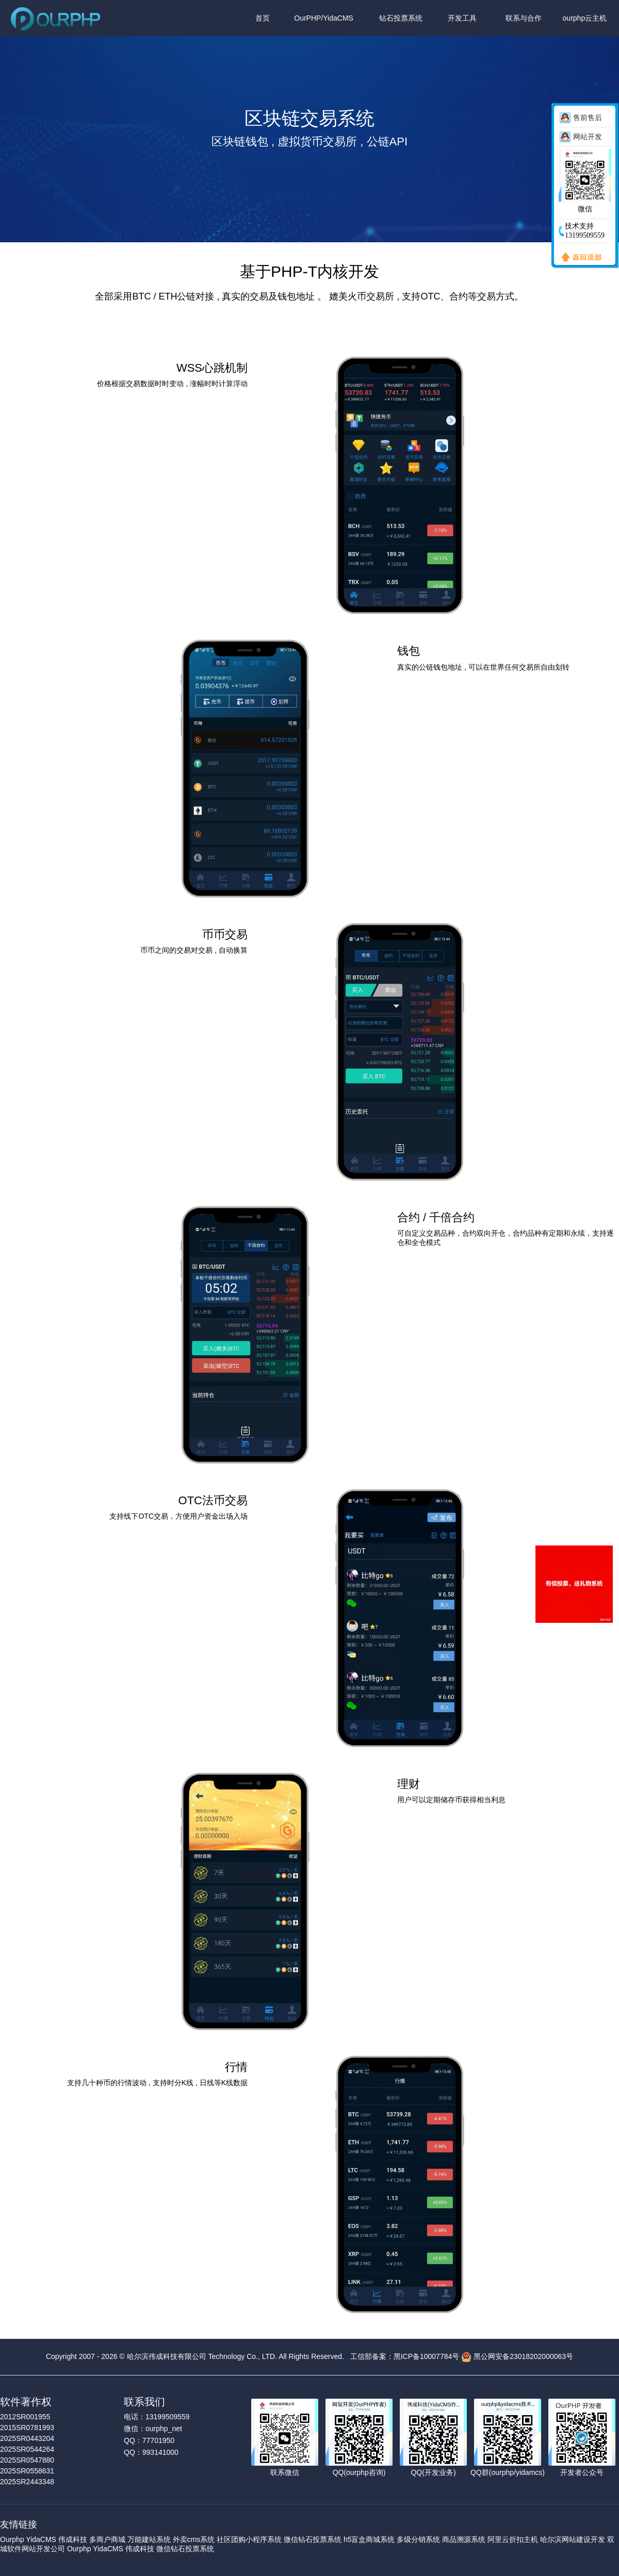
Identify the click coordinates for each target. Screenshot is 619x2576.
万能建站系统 (149, 2539)
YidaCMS (41, 2539)
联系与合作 (524, 18)
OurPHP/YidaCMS (323, 18)
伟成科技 (72, 2539)
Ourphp (12, 2539)
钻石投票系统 (400, 18)
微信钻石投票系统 (312, 2539)
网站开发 (587, 136)
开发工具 (462, 18)
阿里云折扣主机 (512, 2539)
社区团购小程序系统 (249, 2539)
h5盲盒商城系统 (369, 2539)
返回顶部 (579, 257)
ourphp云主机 (585, 18)
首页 (262, 18)
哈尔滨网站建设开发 (572, 2539)
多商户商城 (107, 2539)
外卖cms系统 (194, 2539)
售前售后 (587, 117)
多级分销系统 (418, 2539)
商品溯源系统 (463, 2539)
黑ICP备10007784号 (427, 2356)
